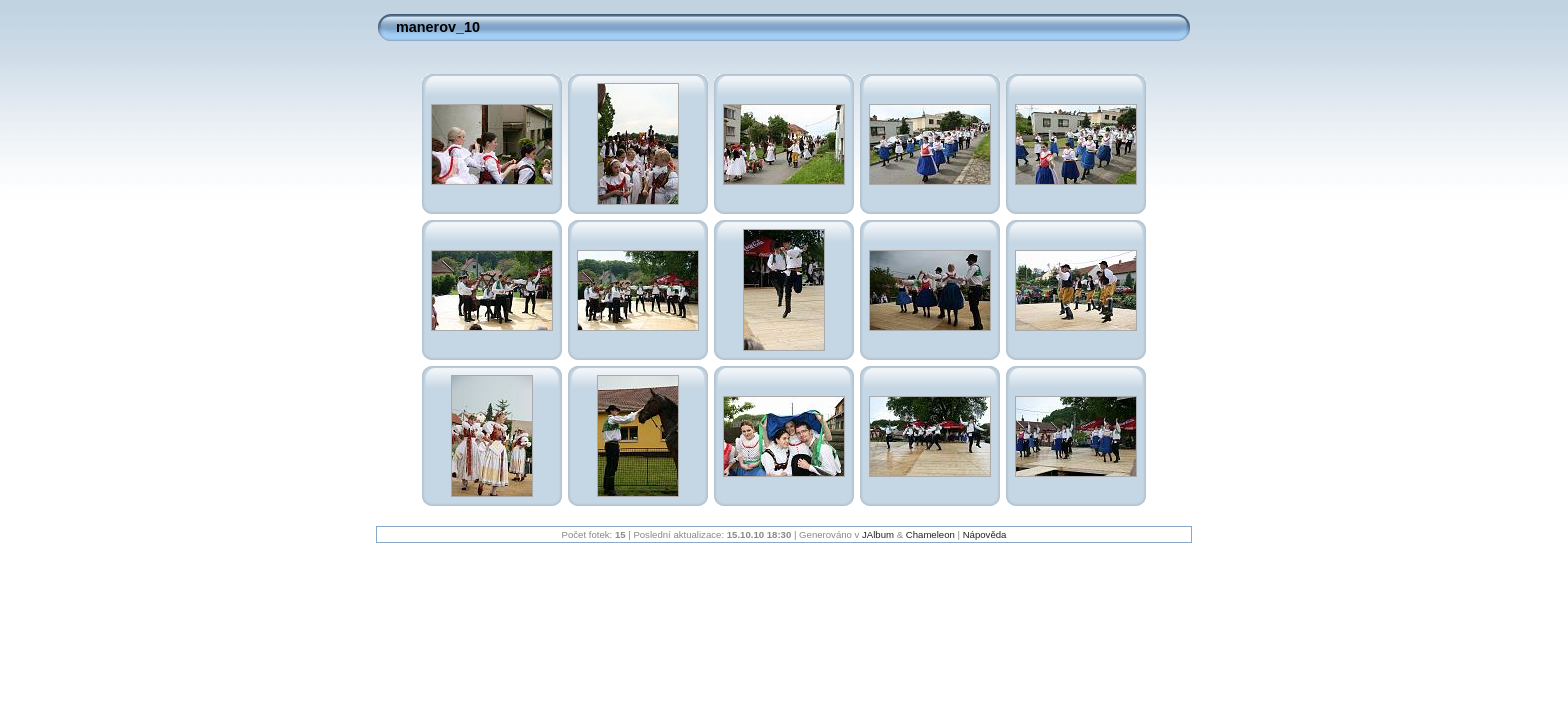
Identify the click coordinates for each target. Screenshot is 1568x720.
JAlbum (878, 534)
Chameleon (930, 534)
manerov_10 (438, 27)
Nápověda (985, 534)
